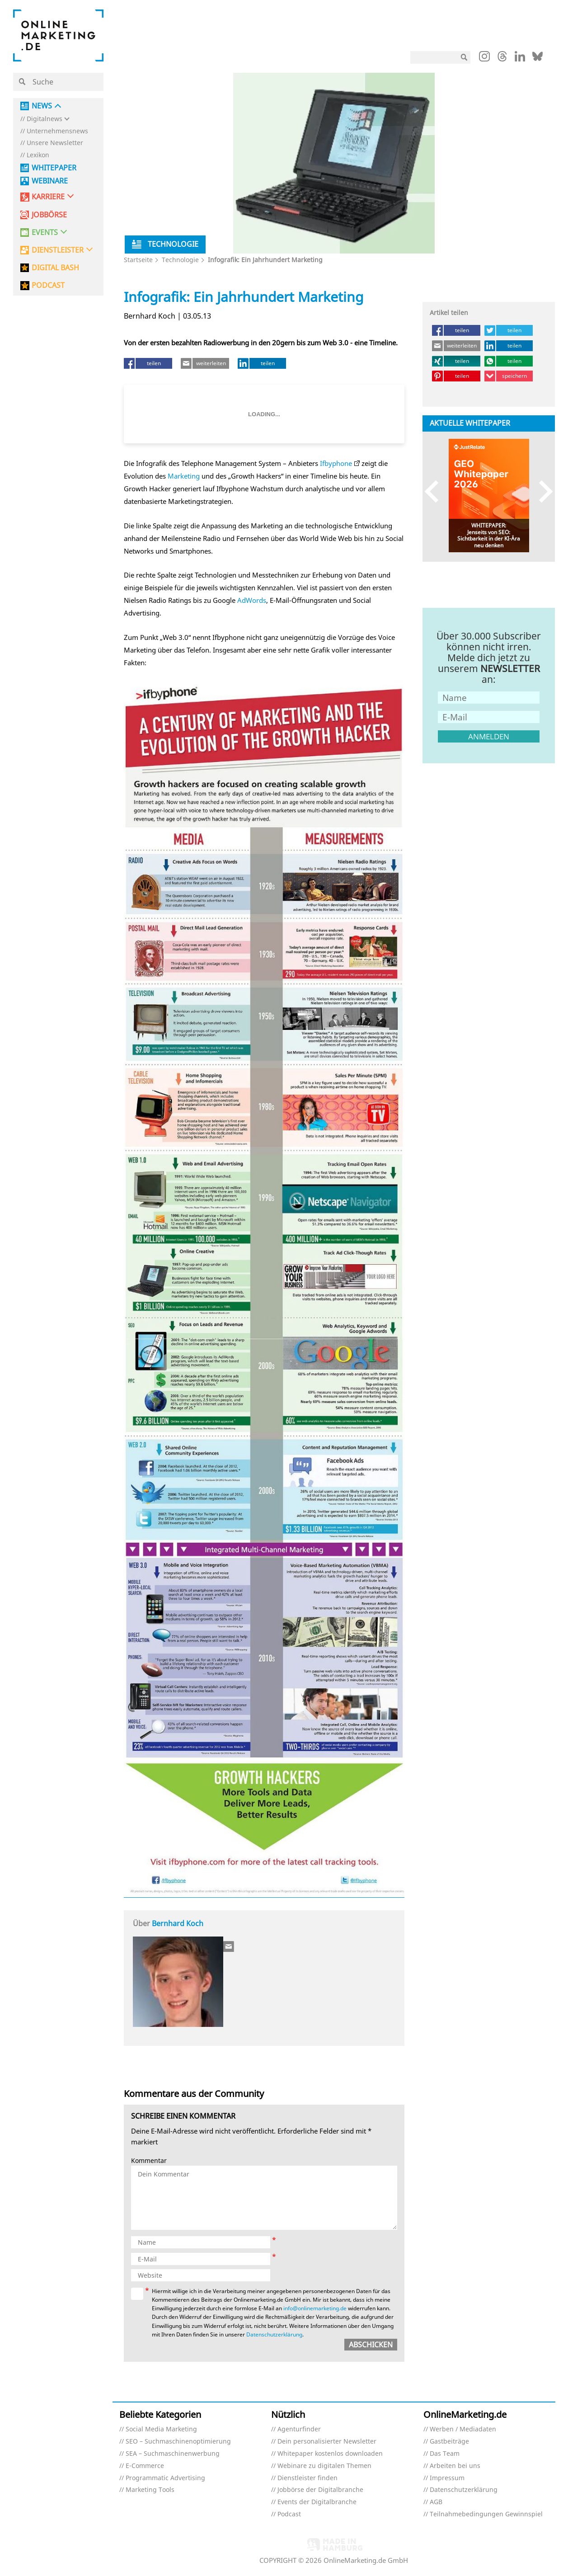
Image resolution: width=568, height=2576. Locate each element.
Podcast (289, 2514)
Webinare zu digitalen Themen (324, 2466)
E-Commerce (145, 2466)
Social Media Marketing (161, 2429)
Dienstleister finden (307, 2478)
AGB (436, 2502)
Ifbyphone (336, 463)
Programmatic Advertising (165, 2478)
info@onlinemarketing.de (315, 2308)
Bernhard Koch (177, 1923)
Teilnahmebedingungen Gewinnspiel (486, 2514)
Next (541, 491)
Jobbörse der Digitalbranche (320, 2490)
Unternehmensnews (57, 131)
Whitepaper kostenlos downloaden (330, 2454)
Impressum (447, 2478)
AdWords (251, 600)
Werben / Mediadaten (463, 2429)
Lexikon (38, 155)
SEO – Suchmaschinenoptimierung (178, 2441)
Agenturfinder (299, 2429)
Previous (436, 491)
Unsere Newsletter (55, 143)
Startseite (138, 259)
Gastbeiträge (449, 2441)
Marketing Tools (150, 2490)
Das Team (445, 2454)
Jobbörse (49, 215)
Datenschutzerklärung (274, 2334)
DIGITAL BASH (55, 267)
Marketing (184, 475)
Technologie (180, 259)
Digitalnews (44, 119)
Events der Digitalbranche (317, 2502)
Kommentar (149, 2161)
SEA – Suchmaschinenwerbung (173, 2454)
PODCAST (48, 285)
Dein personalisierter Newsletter (326, 2441)
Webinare (50, 181)
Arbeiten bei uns (455, 2466)
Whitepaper (54, 168)
